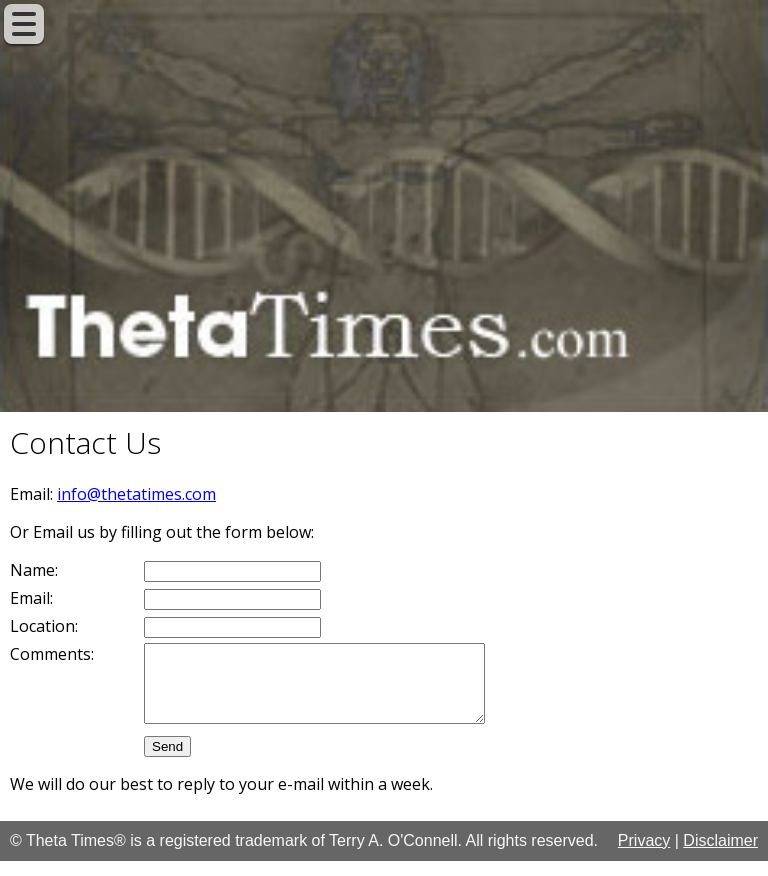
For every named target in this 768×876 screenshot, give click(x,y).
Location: (44, 626)
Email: (31, 598)
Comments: (52, 654)
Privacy (644, 855)
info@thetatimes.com (136, 494)
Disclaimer (720, 855)
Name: (34, 570)
